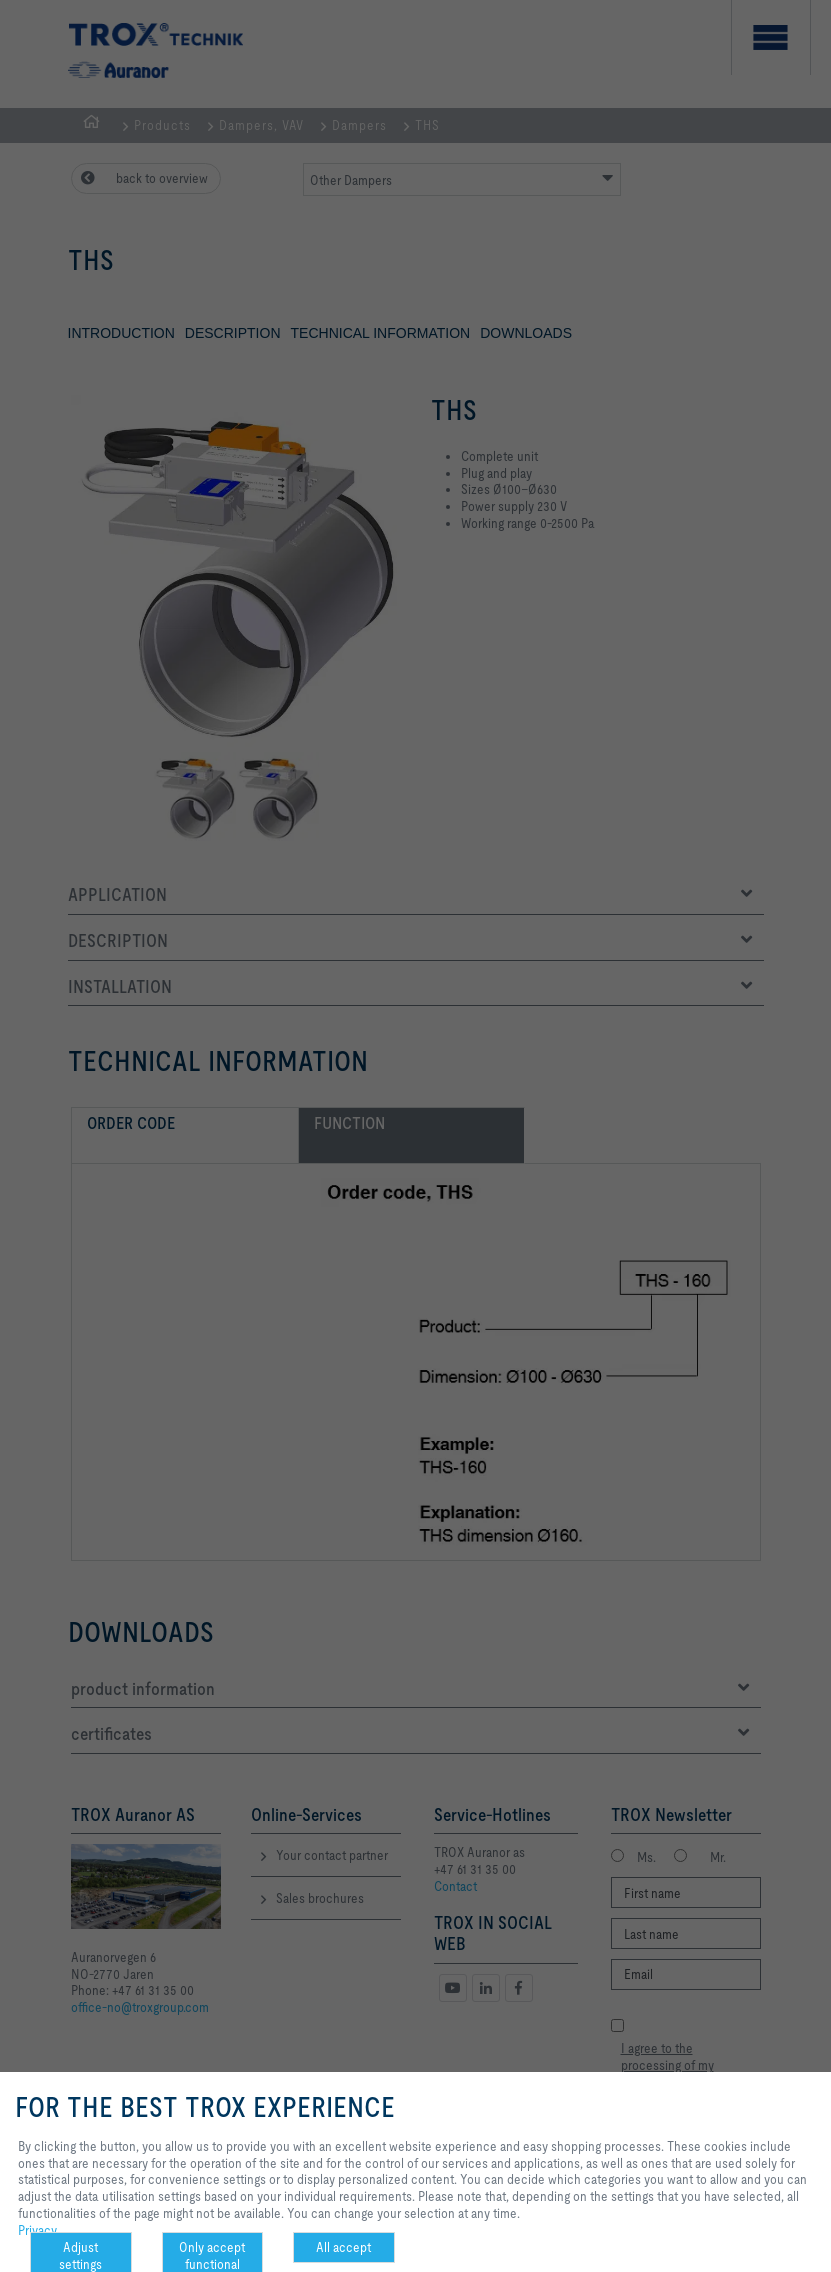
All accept (343, 2247)
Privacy (37, 2230)
